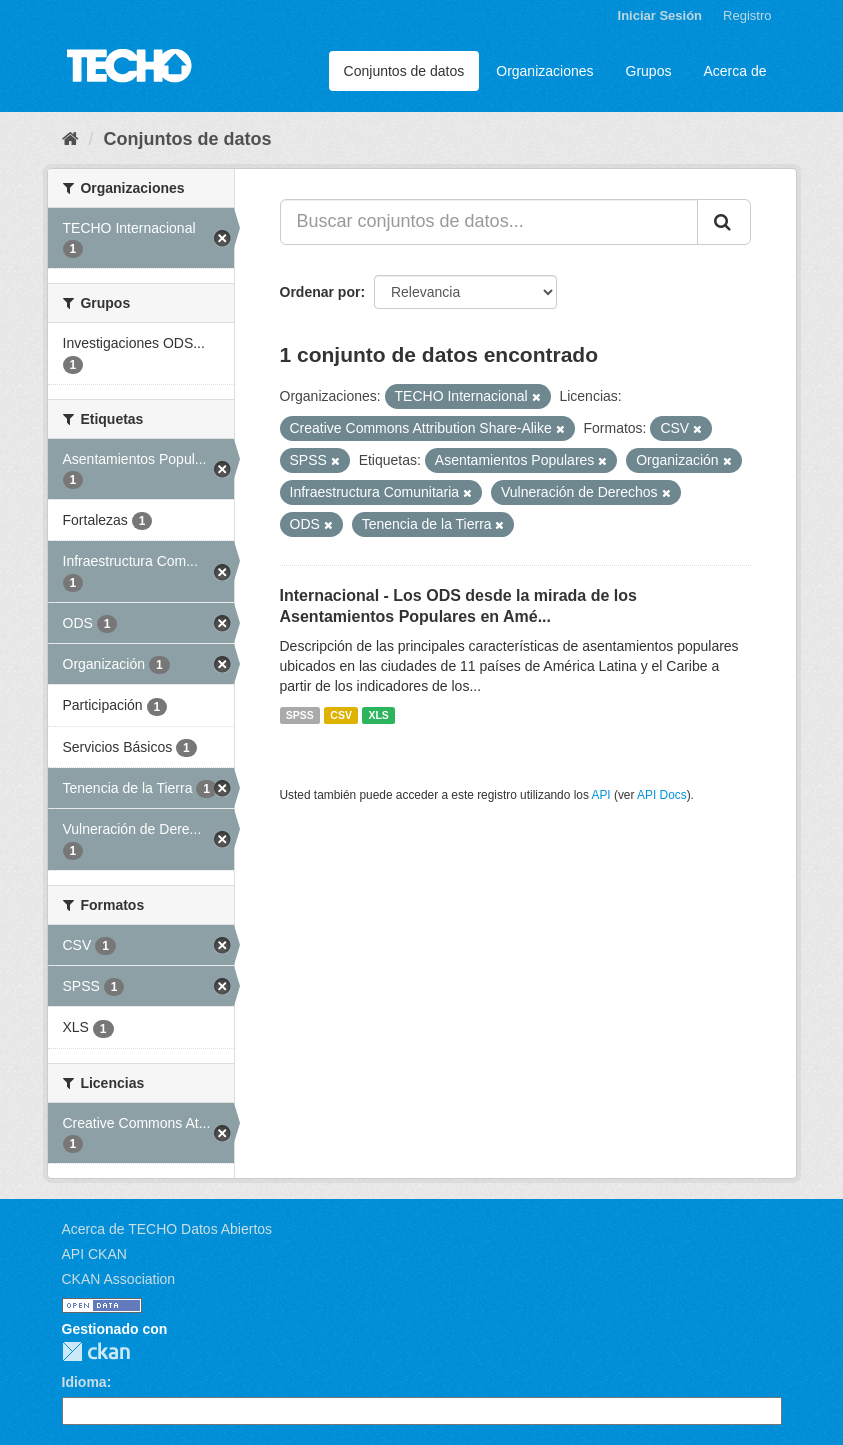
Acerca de (734, 71)
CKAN (96, 1351)
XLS (378, 715)
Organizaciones (544, 71)
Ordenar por (320, 292)
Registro (747, 15)
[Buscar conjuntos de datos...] (489, 222)
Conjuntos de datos (404, 71)
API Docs (662, 795)
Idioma (84, 1382)
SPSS (300, 715)
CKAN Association (119, 1279)
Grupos (649, 71)
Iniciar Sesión (660, 15)
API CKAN (94, 1254)
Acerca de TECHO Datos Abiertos (167, 1229)
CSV (341, 715)
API (600, 795)
